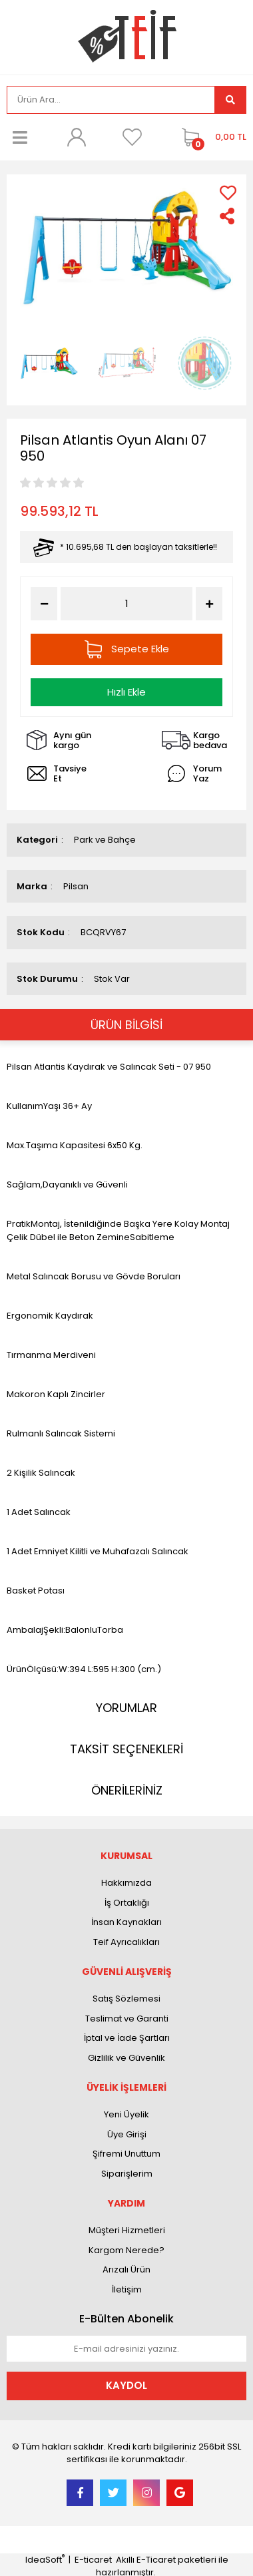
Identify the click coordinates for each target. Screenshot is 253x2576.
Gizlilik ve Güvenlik (126, 2057)
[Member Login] (76, 137)
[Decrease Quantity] (44, 603)
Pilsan (76, 886)
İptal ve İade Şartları (127, 2038)
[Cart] (210, 137)
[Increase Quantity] (209, 603)
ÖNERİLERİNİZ (126, 1790)
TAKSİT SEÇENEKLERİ (126, 1749)
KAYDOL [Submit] (126, 2385)
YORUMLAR (126, 1707)
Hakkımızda (126, 1882)
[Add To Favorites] (228, 192)
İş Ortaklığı (127, 1902)
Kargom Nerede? (126, 2250)
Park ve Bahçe (105, 839)
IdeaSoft (45, 2559)
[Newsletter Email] (126, 2349)
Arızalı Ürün (126, 2269)
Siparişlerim (126, 2173)
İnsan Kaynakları (126, 1922)
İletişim (127, 2289)
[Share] (228, 216)
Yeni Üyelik (126, 2114)
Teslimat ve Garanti (126, 2018)
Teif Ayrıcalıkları (126, 1942)
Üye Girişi (126, 2134)
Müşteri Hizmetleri (127, 2230)
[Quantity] (126, 604)
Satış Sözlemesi (126, 1998)
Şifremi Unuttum (126, 2153)
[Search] (110, 100)
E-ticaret (93, 2559)
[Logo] (126, 36)
